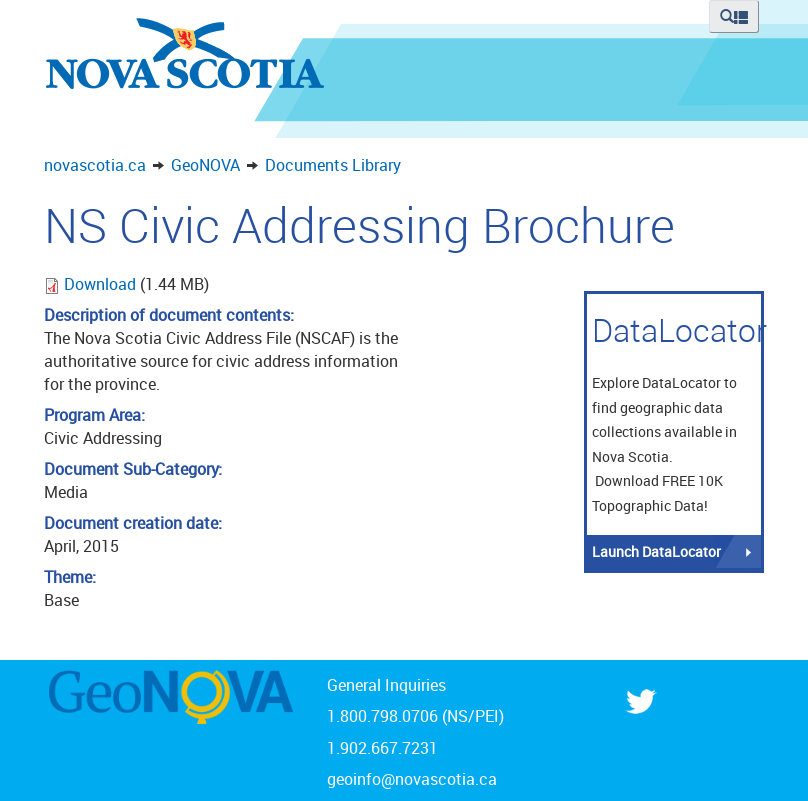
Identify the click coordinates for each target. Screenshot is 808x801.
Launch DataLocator (656, 551)
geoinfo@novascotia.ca (412, 779)
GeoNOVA (205, 165)
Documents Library (333, 165)
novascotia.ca (95, 165)
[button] (734, 16)
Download (102, 284)
